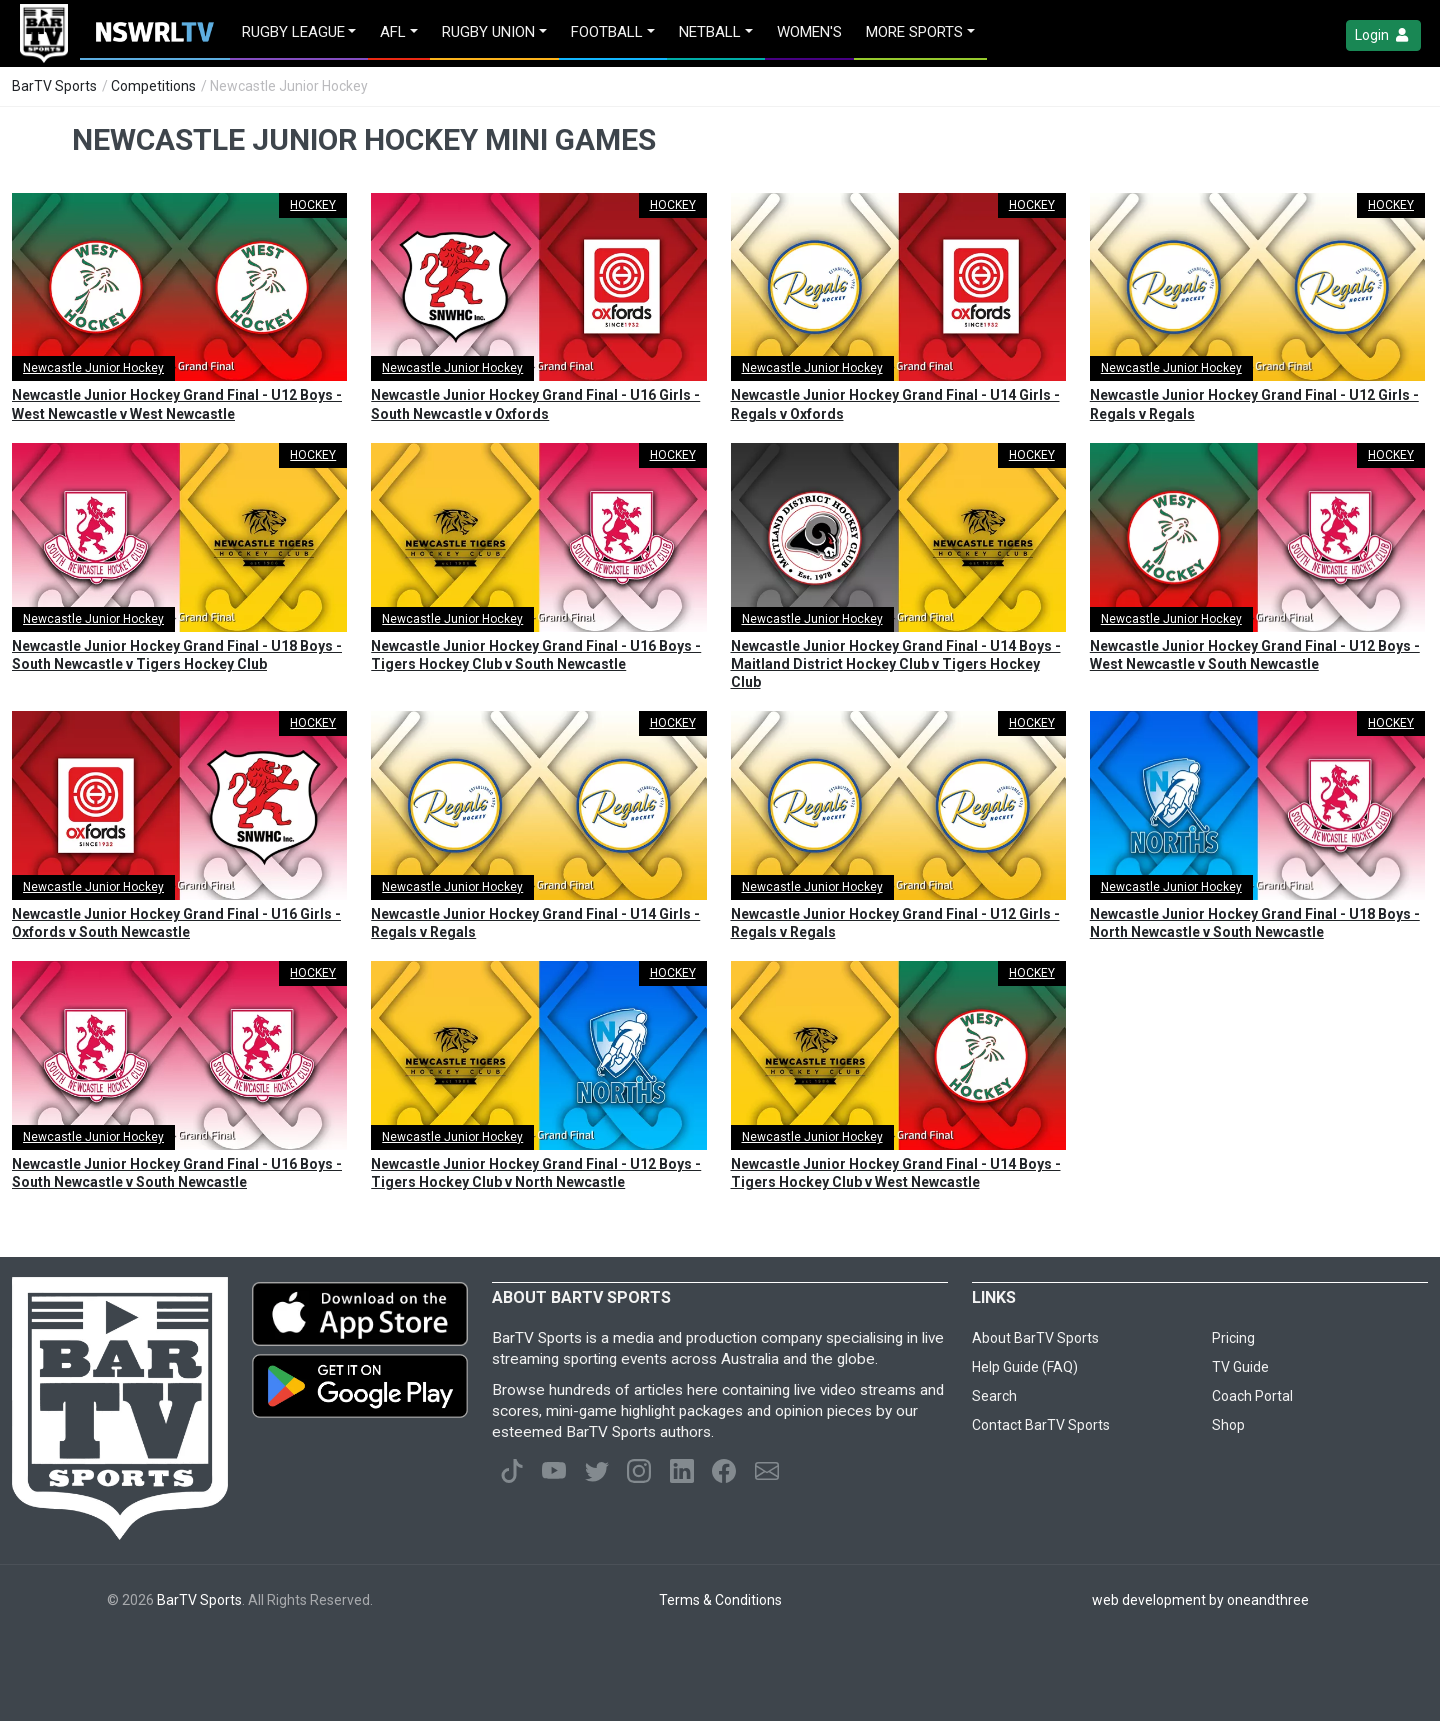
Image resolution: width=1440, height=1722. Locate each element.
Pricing (1233, 1338)
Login (1383, 35)
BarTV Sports (54, 86)
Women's (809, 32)
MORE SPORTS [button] (914, 32)
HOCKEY (313, 205)
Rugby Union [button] (488, 32)
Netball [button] (710, 32)
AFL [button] (393, 32)
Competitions (153, 86)
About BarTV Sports (1035, 1338)
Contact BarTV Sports (1041, 1425)
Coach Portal (1252, 1396)
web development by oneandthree (1200, 1600)
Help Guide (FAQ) (1025, 1367)
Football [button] (607, 32)
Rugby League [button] (293, 32)
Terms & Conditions (720, 1600)
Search (994, 1396)
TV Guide (1240, 1367)
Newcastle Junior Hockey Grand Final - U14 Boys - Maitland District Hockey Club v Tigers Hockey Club (896, 664)
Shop (1228, 1425)
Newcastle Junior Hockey (93, 368)
